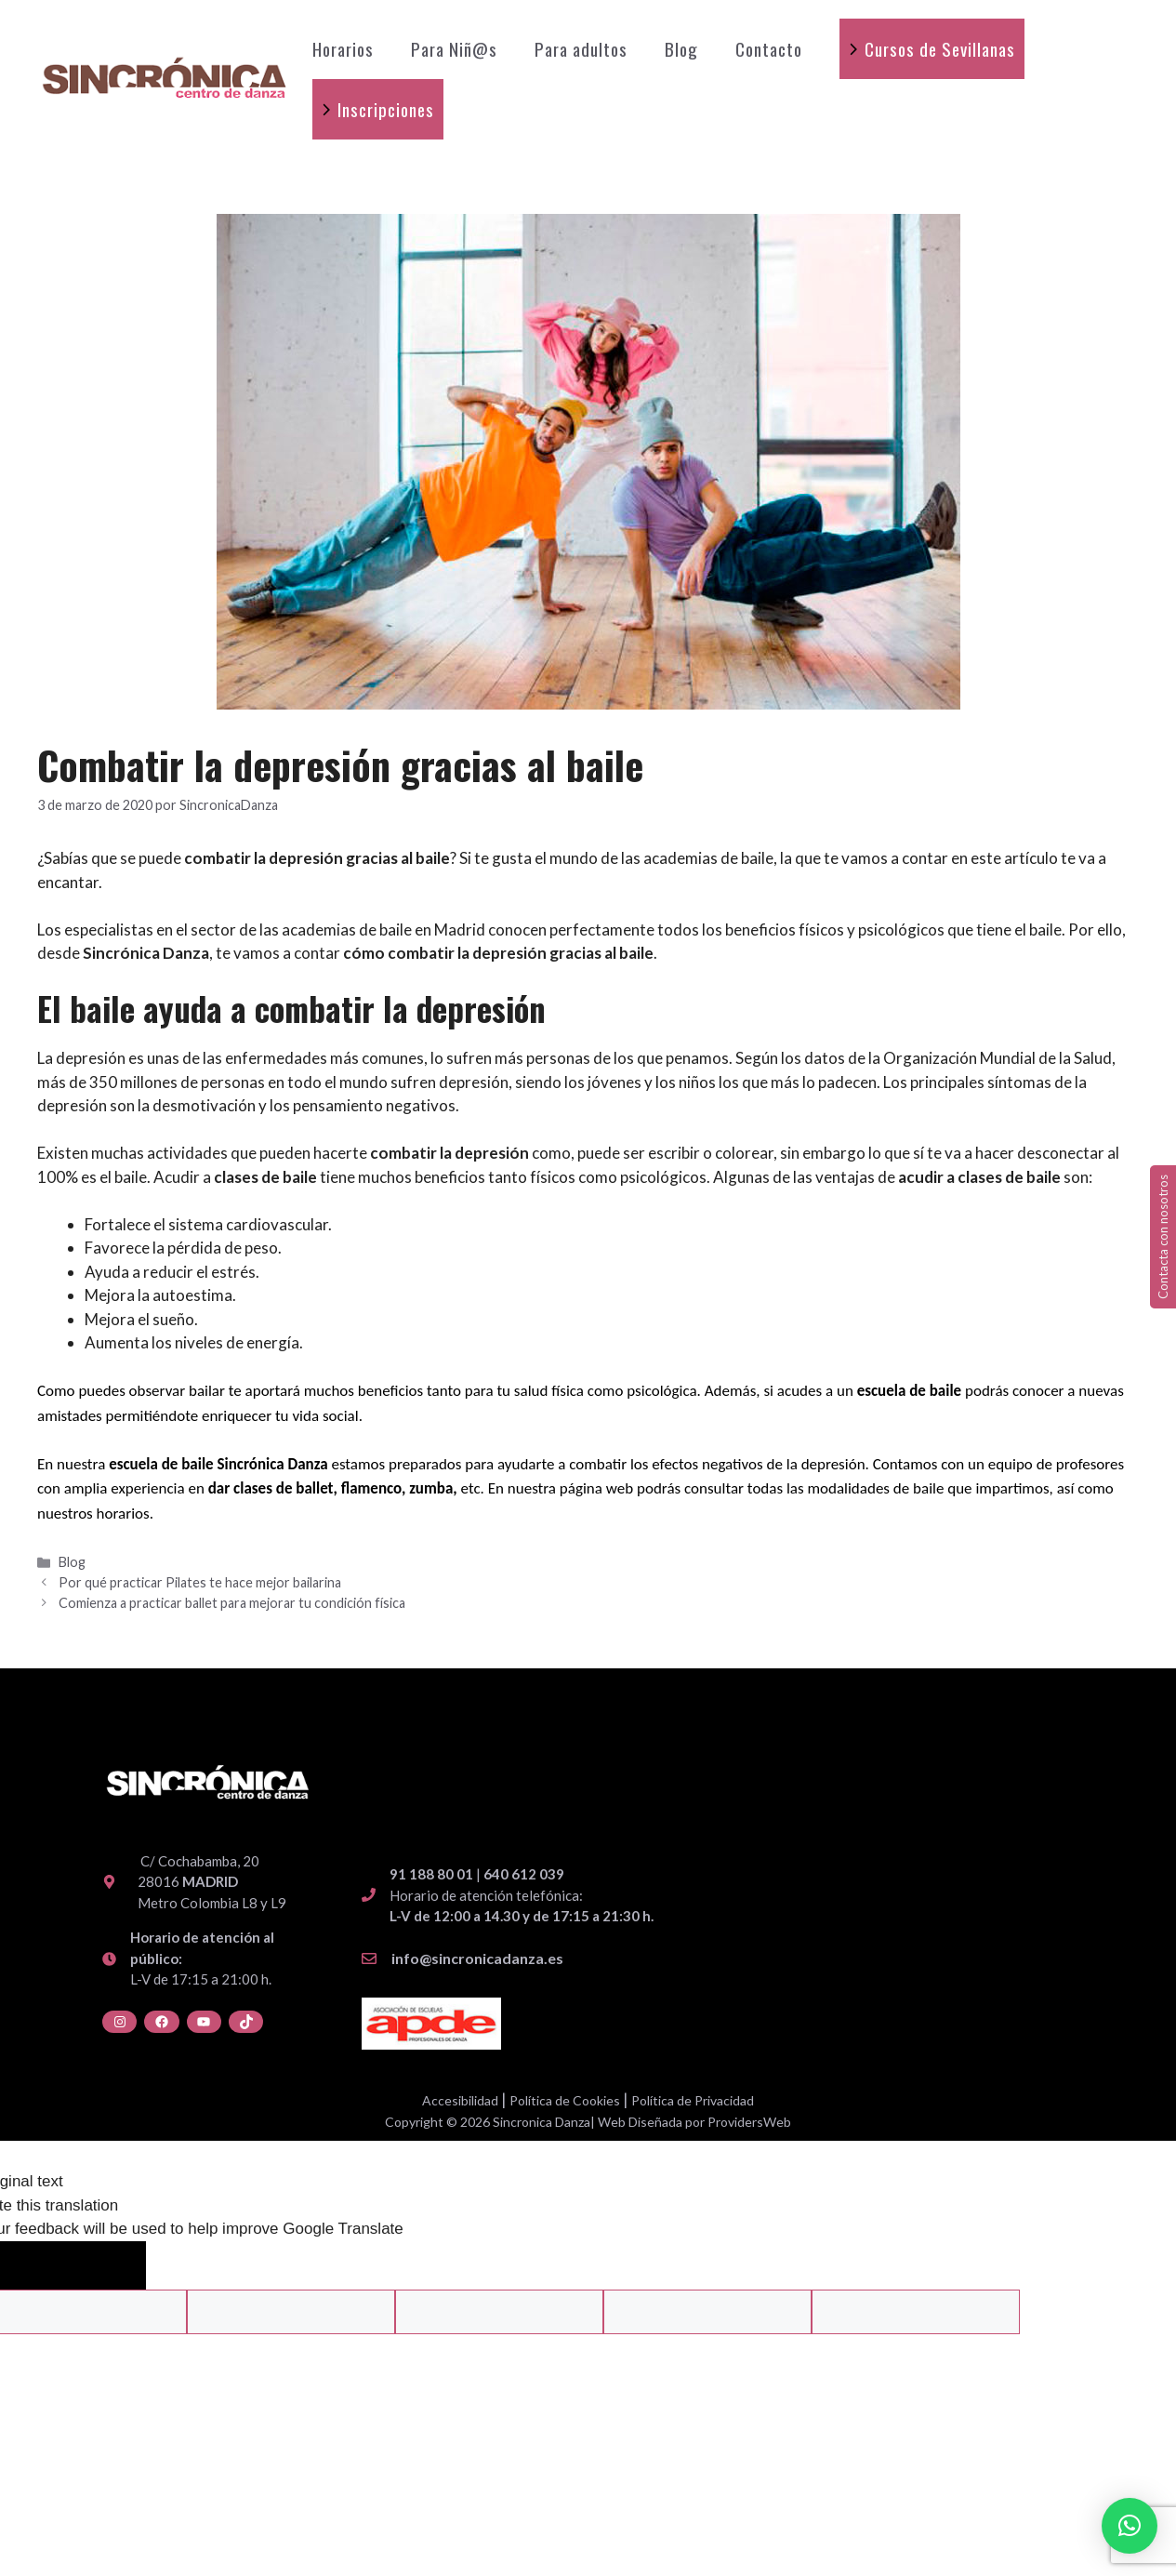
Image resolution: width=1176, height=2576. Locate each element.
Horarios (343, 48)
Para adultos (581, 48)
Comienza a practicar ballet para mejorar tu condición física (232, 1603)
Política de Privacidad (692, 2100)
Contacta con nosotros (1163, 1237)
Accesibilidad (460, 2100)
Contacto (768, 48)
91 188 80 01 (431, 1874)
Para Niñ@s (454, 48)
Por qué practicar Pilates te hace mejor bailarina (200, 1582)
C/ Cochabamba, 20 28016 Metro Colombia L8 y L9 (212, 1881)
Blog (681, 48)
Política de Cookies (564, 2100)
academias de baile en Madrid (382, 929)
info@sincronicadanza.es (477, 1958)
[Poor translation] (104, 2266)
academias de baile (708, 858)
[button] (1129, 2526)
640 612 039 (523, 1874)
